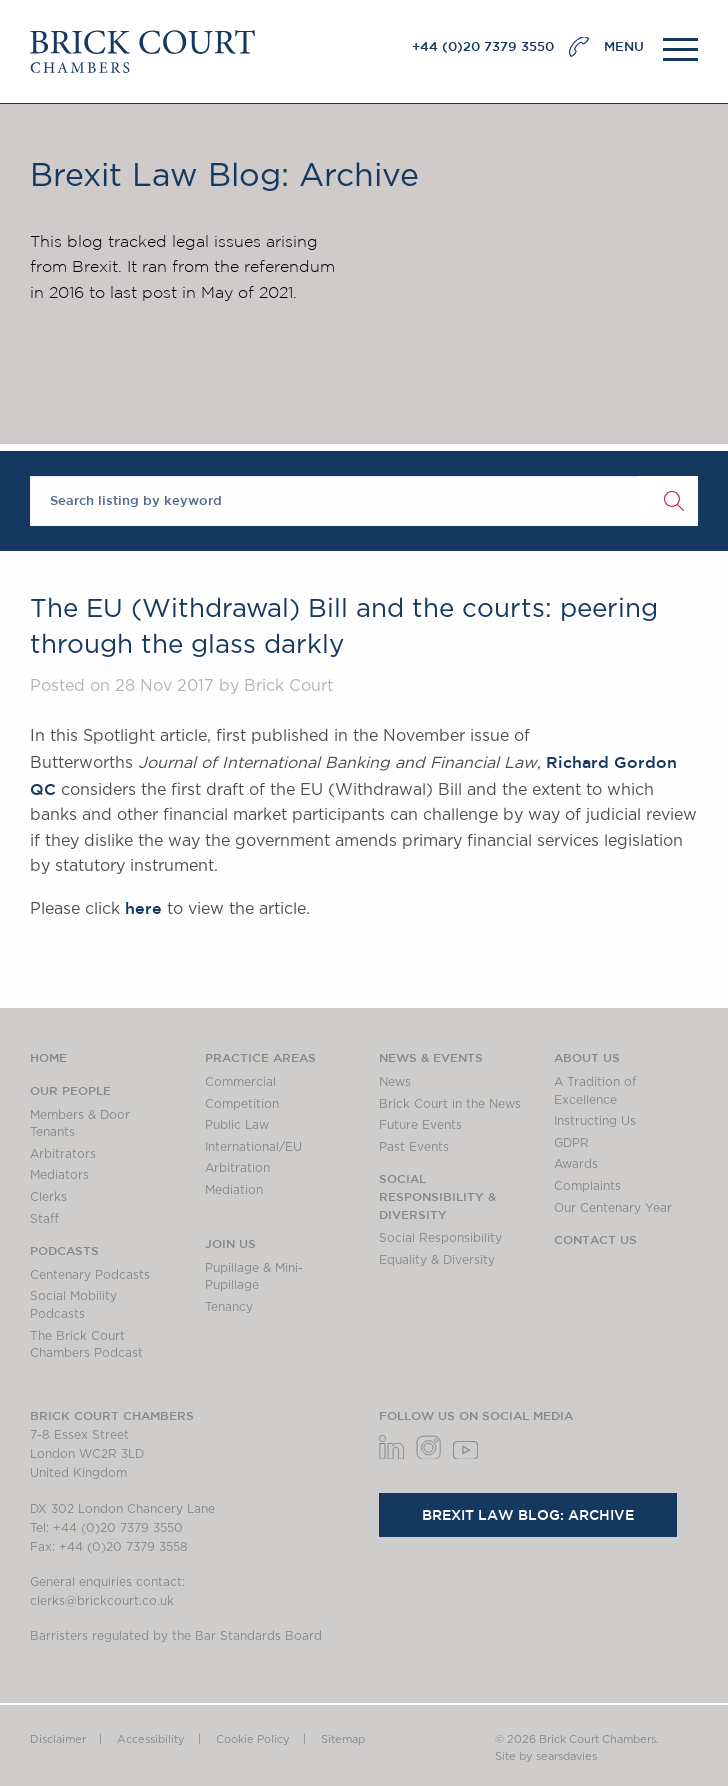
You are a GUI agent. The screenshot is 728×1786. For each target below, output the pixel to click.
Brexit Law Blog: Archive (528, 1515)
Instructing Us (595, 1121)
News (395, 1082)
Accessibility (151, 1739)
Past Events (414, 1147)
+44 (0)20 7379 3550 (483, 46)
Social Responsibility (440, 1238)
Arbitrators (63, 1154)
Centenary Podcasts (90, 1275)
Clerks (48, 1197)
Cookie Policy (253, 1739)
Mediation (234, 1190)
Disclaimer (58, 1739)
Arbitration (237, 1168)
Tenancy (229, 1307)
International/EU (253, 1147)
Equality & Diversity (437, 1260)
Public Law (237, 1125)
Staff (44, 1219)
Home (48, 1057)
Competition (242, 1104)
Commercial (240, 1082)
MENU (624, 46)
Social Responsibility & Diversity (437, 1195)
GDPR (571, 1143)
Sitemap (343, 1739)
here (143, 908)
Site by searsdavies (546, 1756)
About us (587, 1057)
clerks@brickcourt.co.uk (102, 1601)
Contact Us (595, 1239)
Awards (576, 1164)
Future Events (420, 1125)
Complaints (587, 1186)
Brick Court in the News (450, 1104)
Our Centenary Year (613, 1208)
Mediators (59, 1175)
